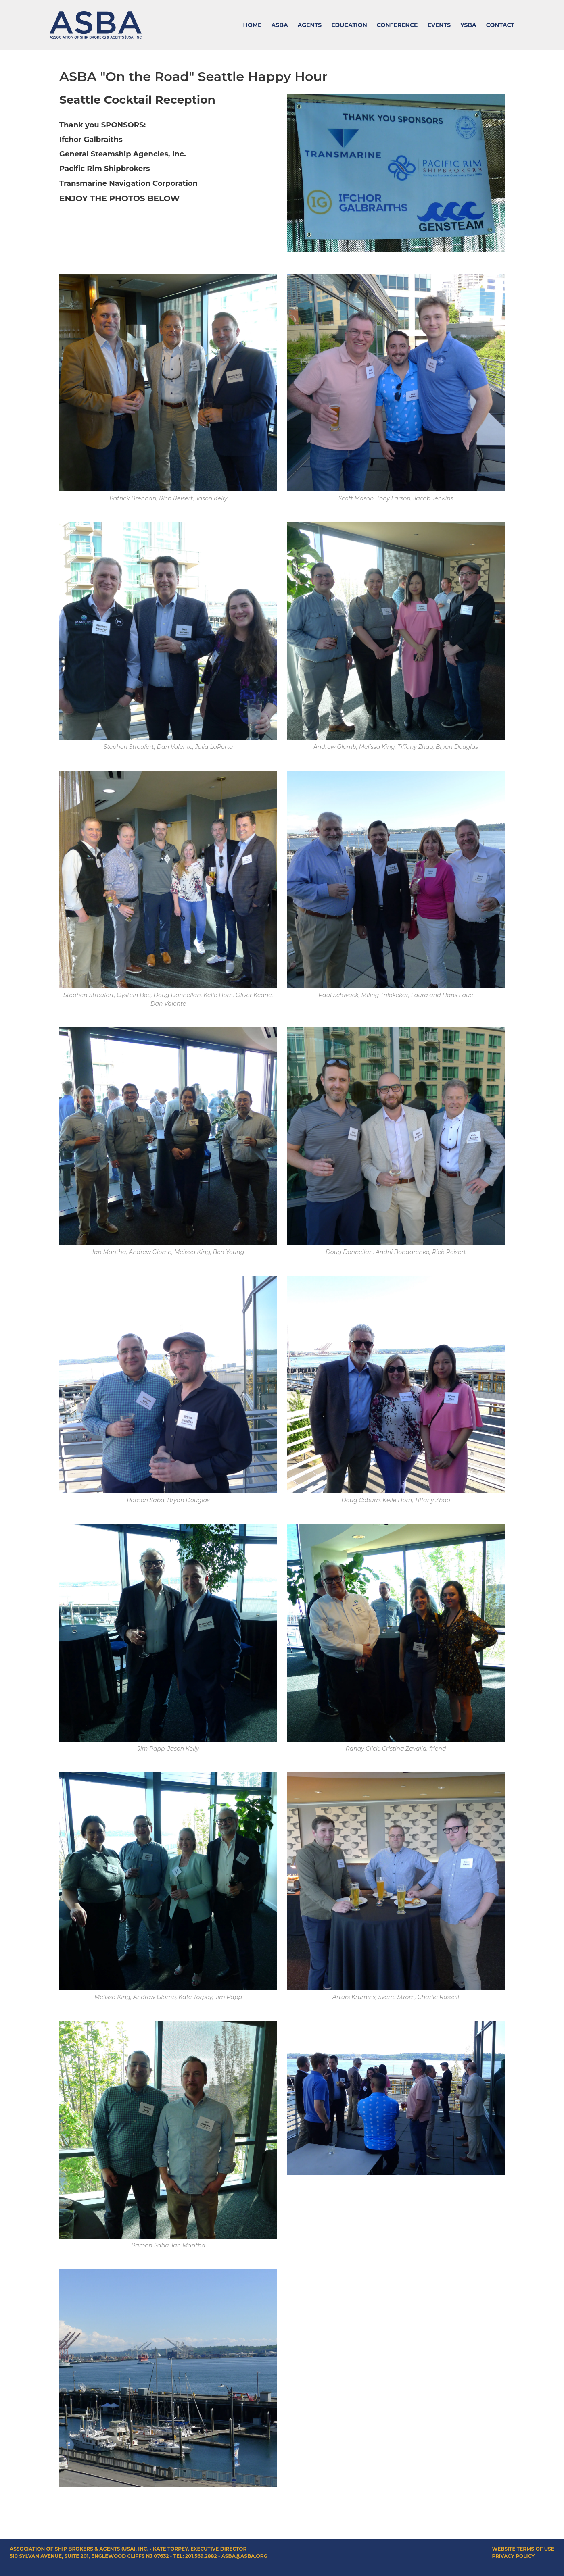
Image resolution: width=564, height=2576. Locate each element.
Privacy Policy (513, 2556)
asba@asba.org (244, 2556)
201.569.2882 (201, 2556)
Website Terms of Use (523, 2549)
